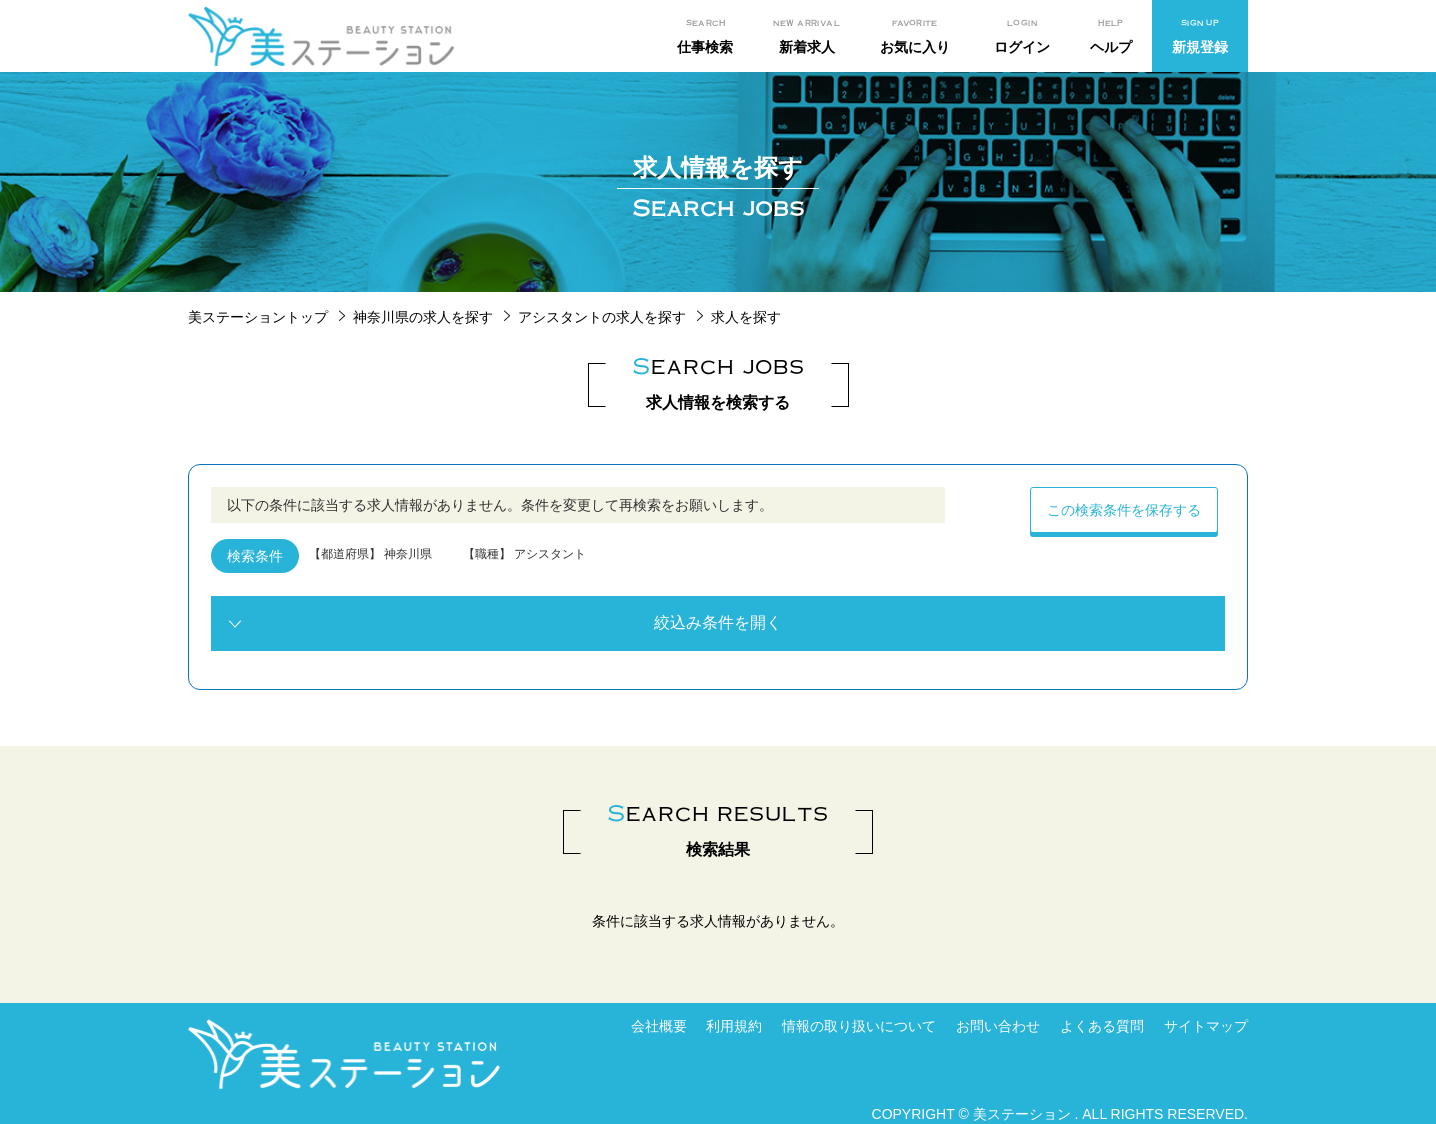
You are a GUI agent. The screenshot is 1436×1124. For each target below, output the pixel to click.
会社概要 (659, 1026)
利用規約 (734, 1026)
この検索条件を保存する (1124, 510)
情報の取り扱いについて (859, 1026)
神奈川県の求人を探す (423, 317)
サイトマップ (1206, 1026)
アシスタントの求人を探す (602, 317)
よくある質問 (1102, 1026)
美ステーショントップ (258, 317)
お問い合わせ (998, 1026)
